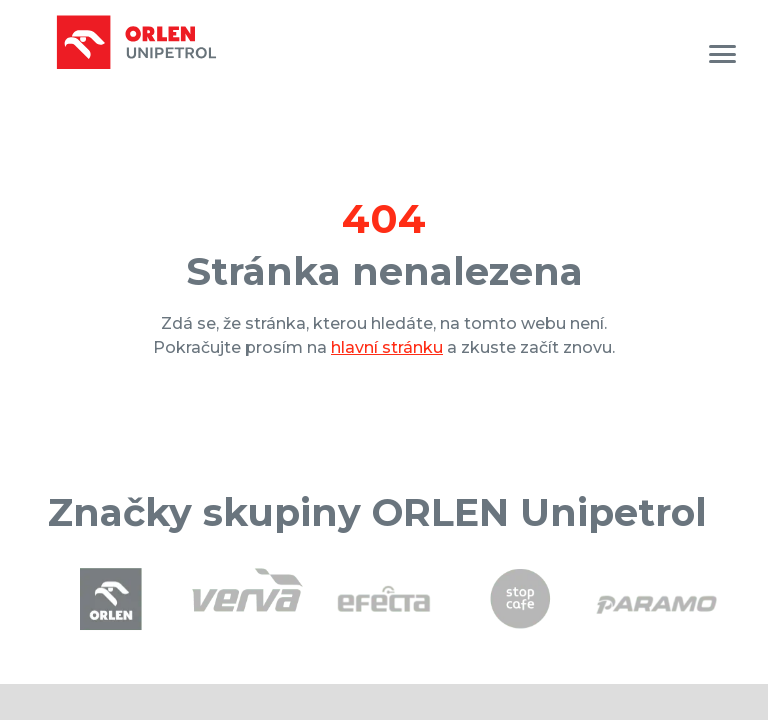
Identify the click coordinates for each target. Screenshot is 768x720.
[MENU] (722, 54)
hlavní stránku (387, 347)
